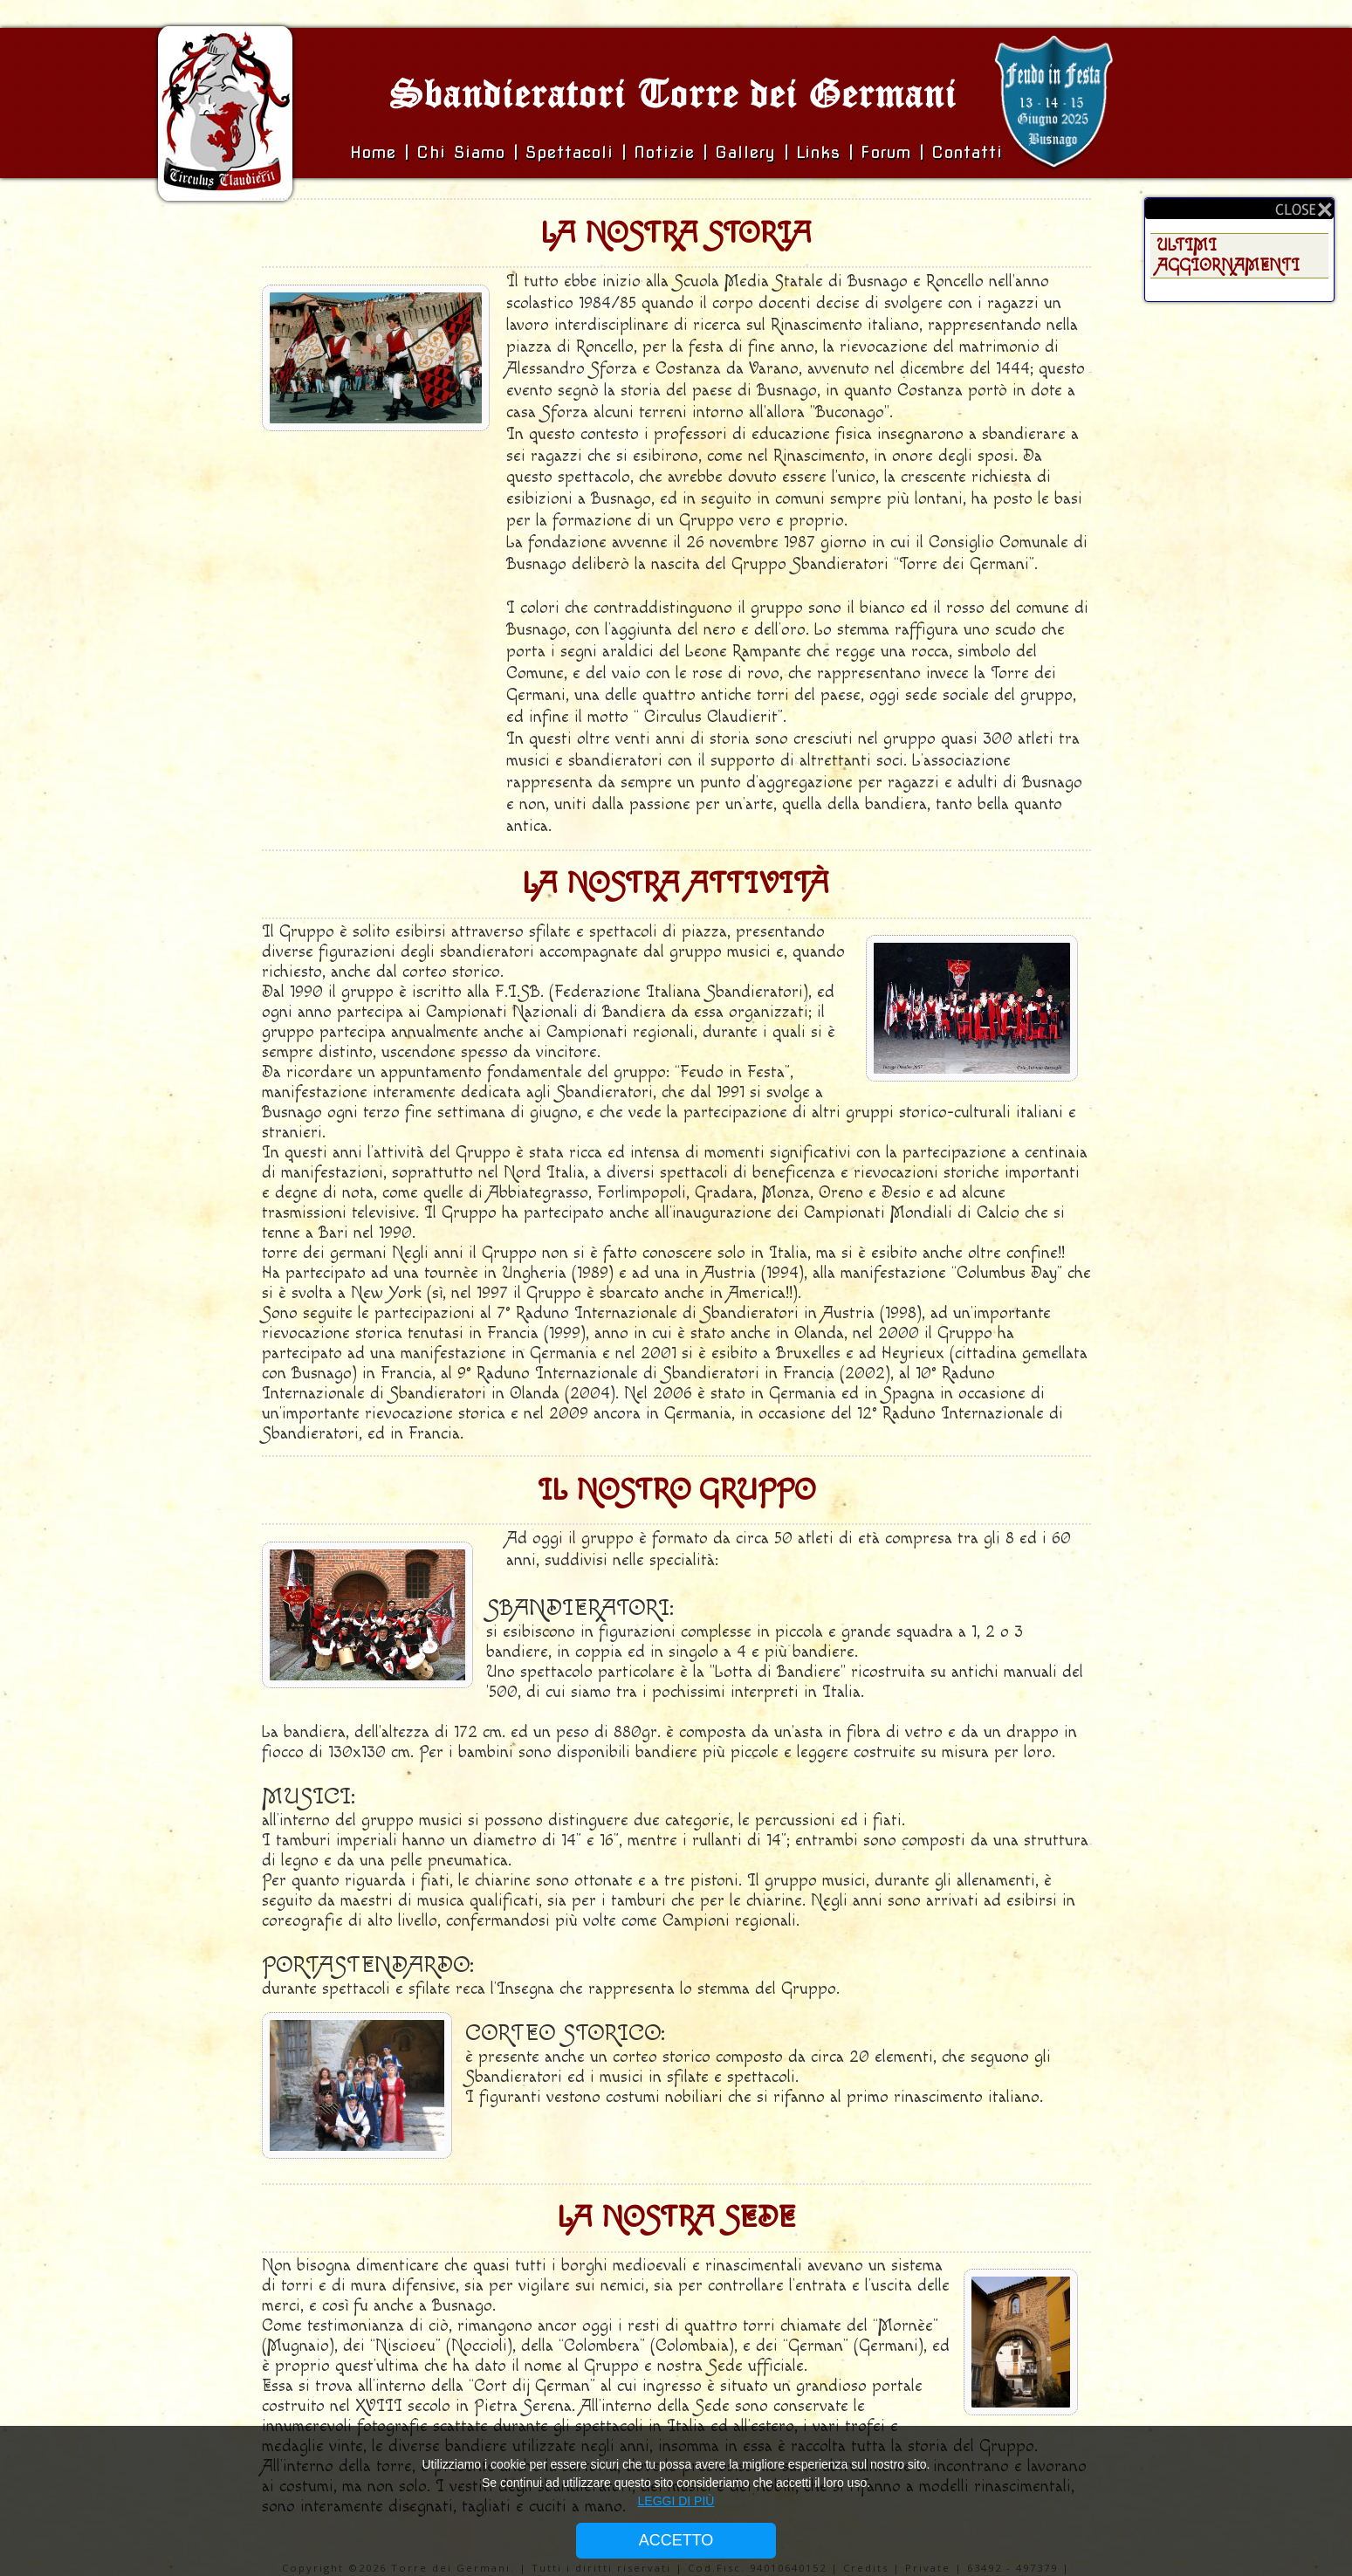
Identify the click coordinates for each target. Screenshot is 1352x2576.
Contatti (967, 152)
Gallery (749, 152)
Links (818, 152)
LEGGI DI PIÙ (676, 2501)
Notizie (664, 152)
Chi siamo (464, 152)
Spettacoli (569, 152)
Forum (886, 152)
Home (377, 152)
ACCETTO (676, 2540)
